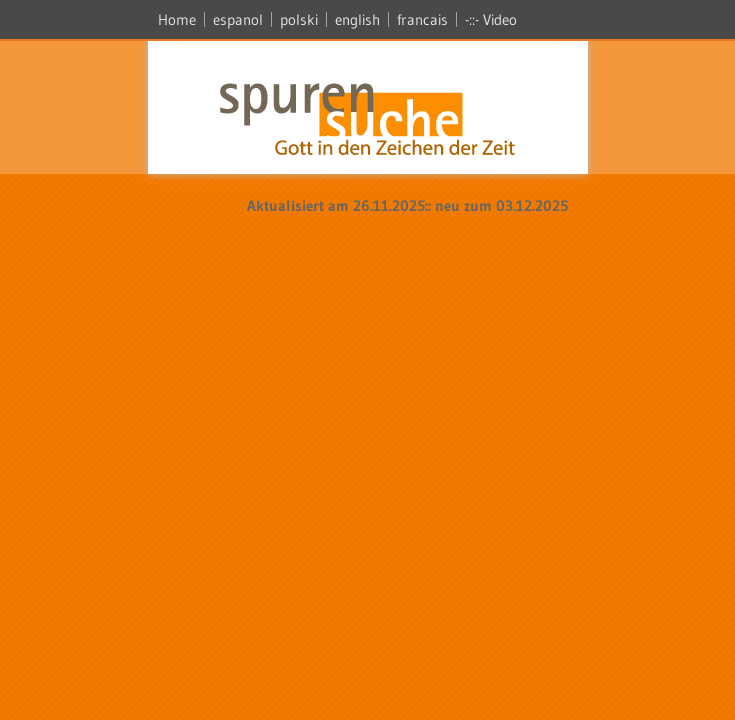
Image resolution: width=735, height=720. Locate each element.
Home (177, 19)
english (357, 19)
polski (299, 19)
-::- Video (491, 19)
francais (422, 19)
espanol (238, 19)
